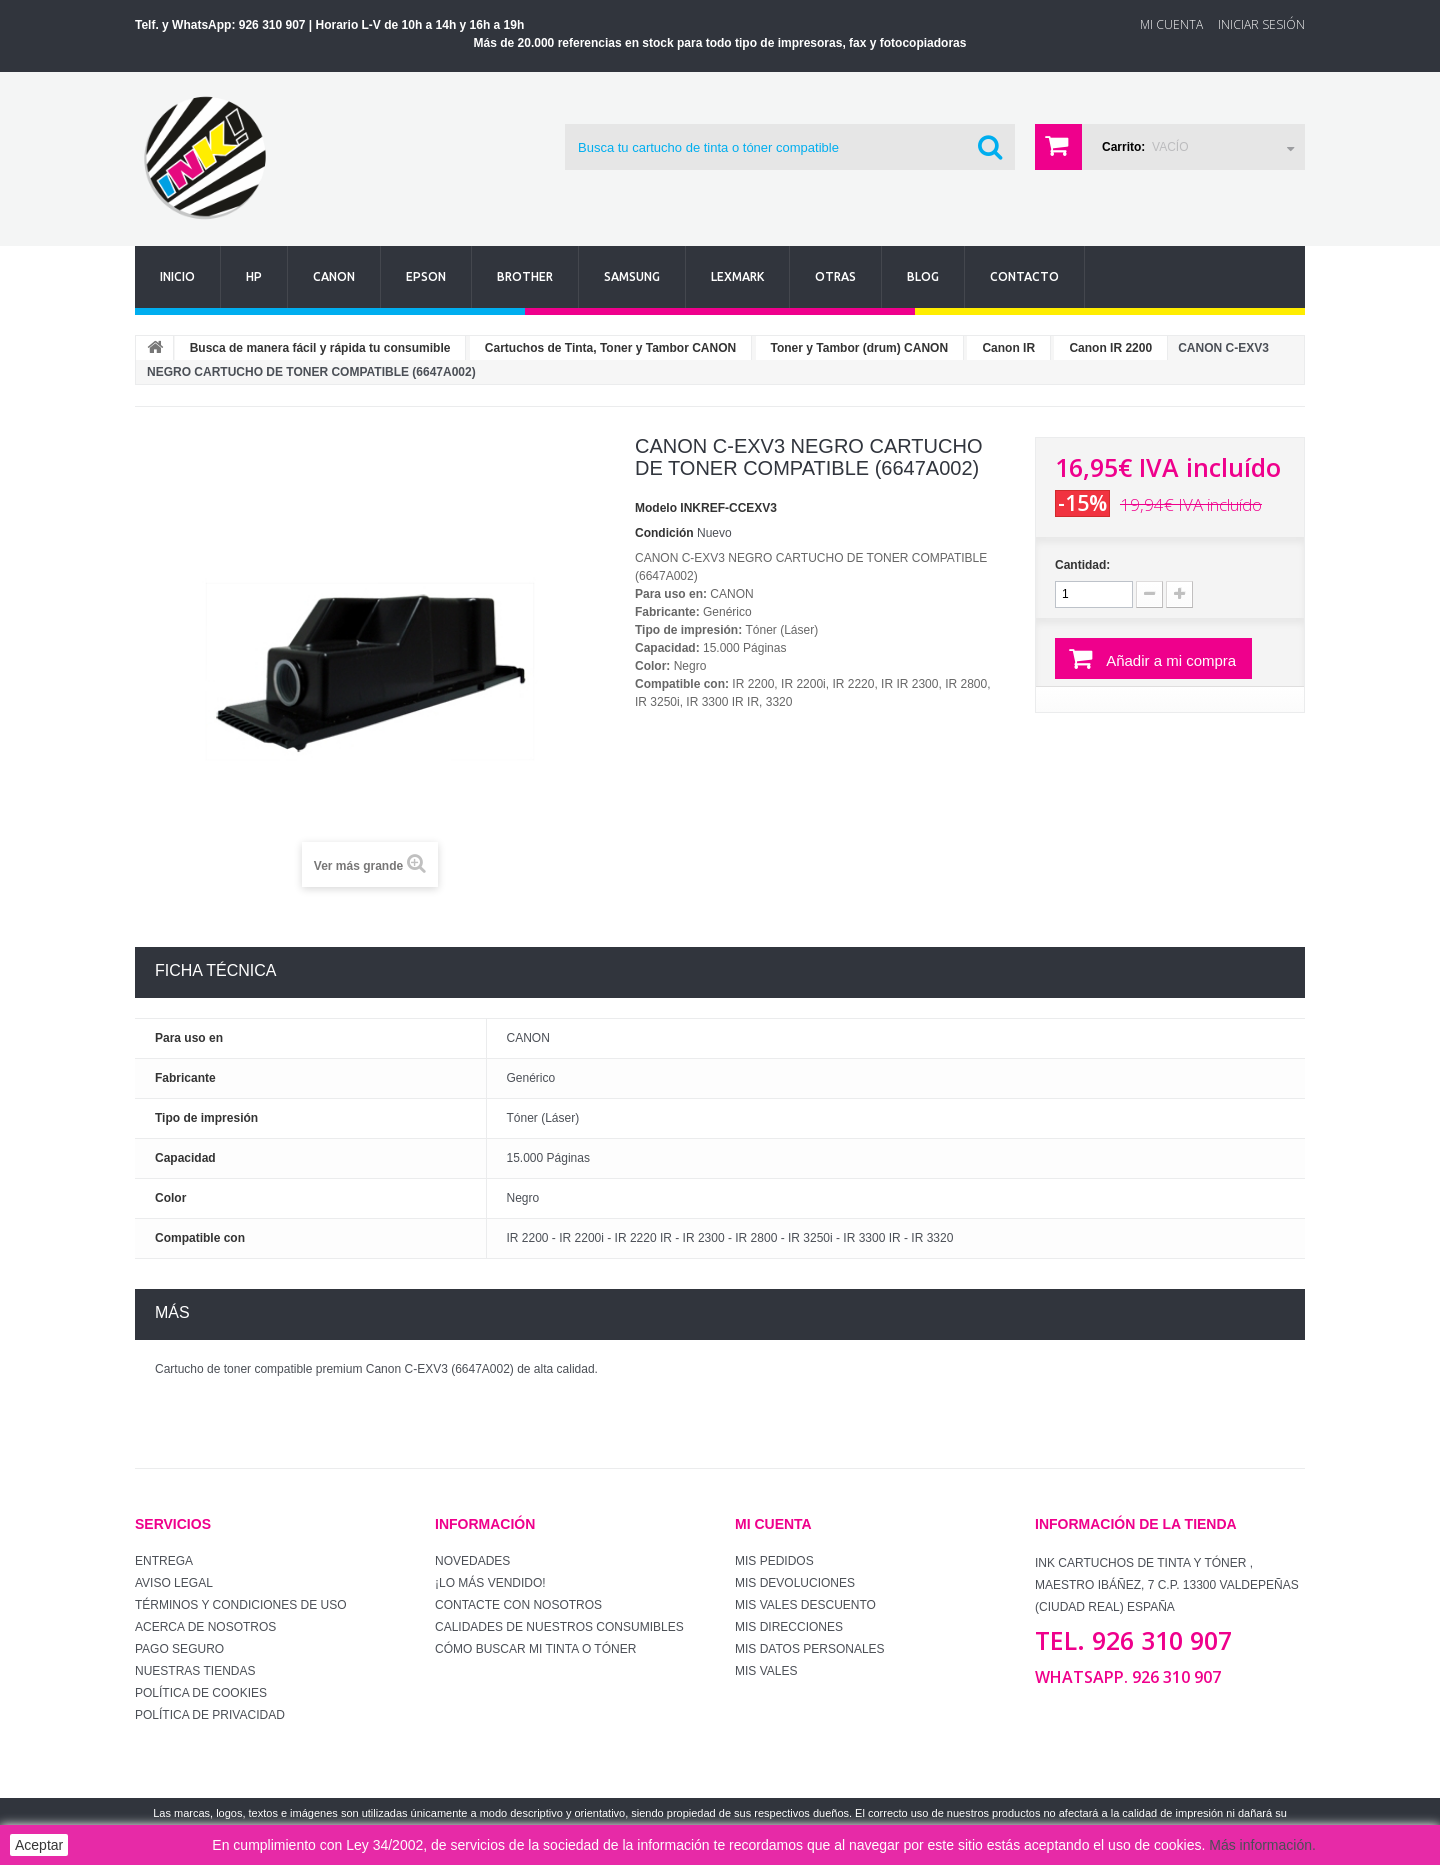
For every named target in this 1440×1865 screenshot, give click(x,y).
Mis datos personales (810, 1649)
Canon (334, 276)
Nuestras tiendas (195, 1671)
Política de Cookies (201, 1693)
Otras (835, 276)
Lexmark (737, 276)
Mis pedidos (774, 1561)
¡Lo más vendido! (490, 1583)
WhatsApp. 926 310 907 (1128, 1677)
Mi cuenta (773, 1524)
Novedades (472, 1561)
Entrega (164, 1561)
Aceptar (39, 1845)
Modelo (656, 508)
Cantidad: (1082, 565)
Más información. (1262, 1845)
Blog (923, 276)
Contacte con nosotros (518, 1605)
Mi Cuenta (1171, 24)
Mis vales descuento (805, 1605)
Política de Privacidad (210, 1715)
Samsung (632, 276)
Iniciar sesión (1261, 24)
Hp (254, 276)
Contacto (1024, 276)
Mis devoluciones (795, 1583)
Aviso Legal (174, 1583)
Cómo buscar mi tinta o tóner (535, 1649)
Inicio (177, 276)
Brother (525, 276)
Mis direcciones (789, 1627)
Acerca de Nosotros (205, 1627)
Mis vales (766, 1671)
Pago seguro (179, 1649)
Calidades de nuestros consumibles (559, 1627)
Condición (664, 533)
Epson (426, 276)
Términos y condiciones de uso (241, 1605)
